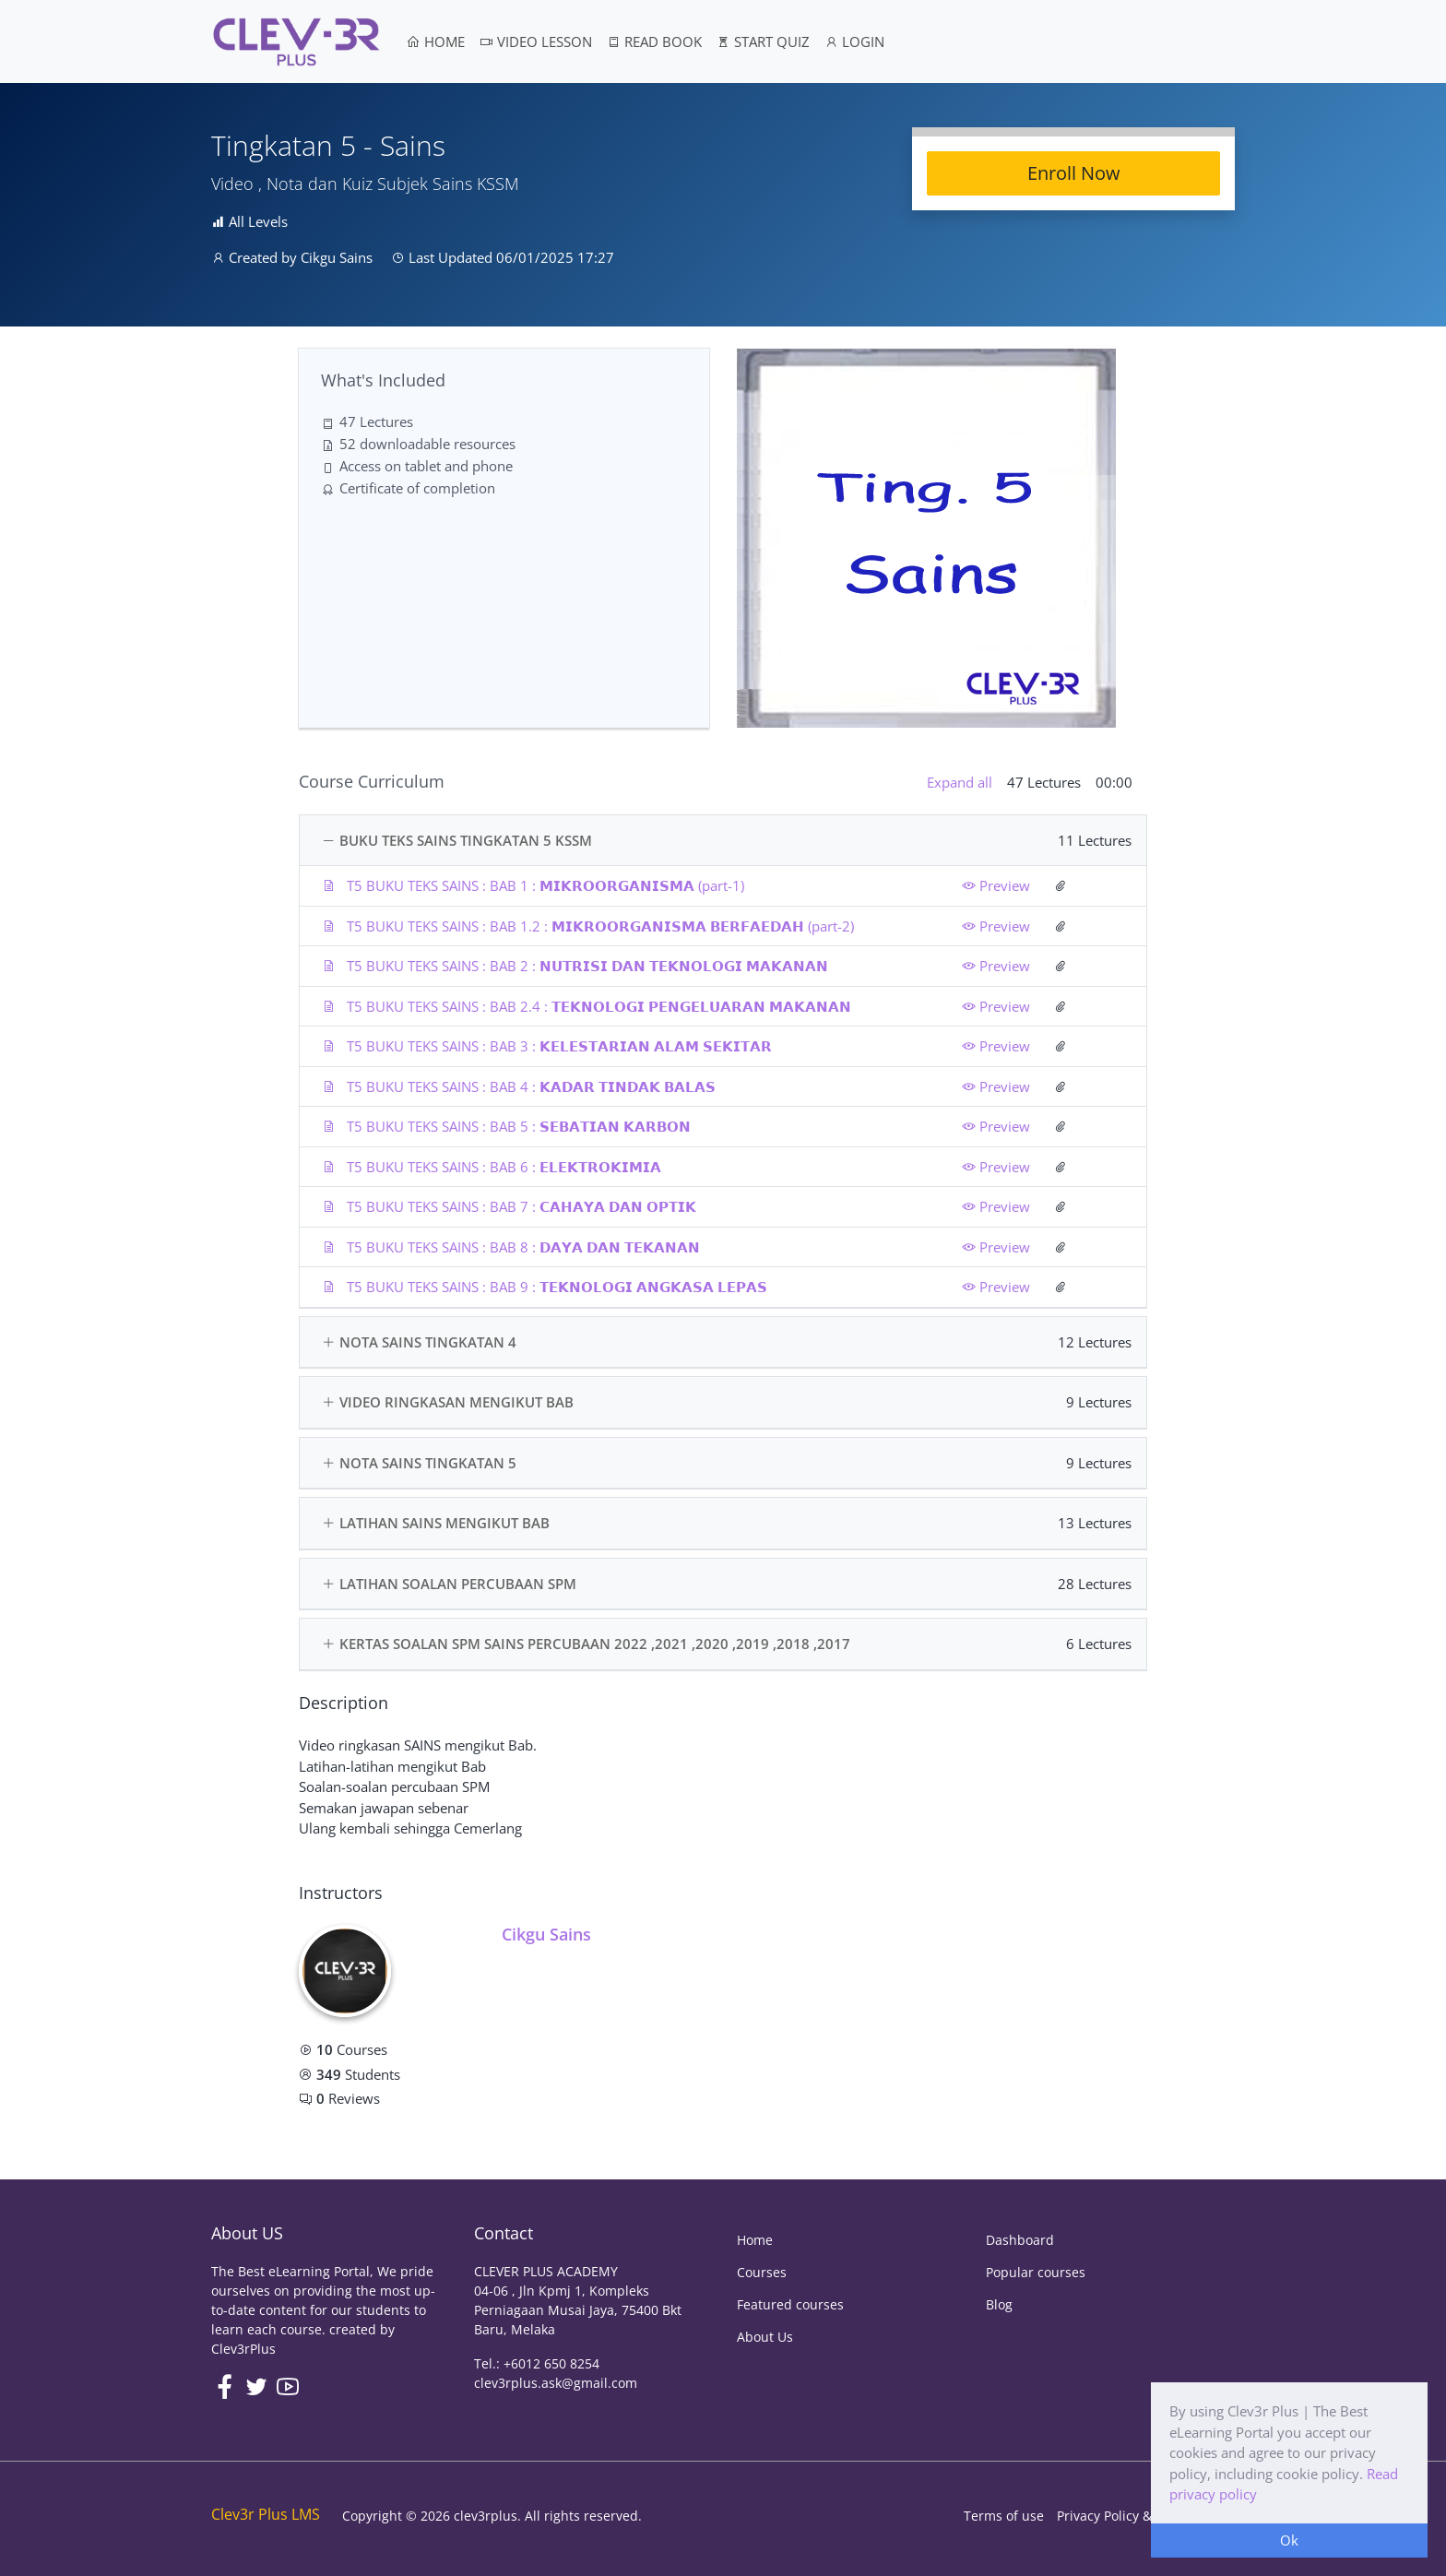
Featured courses (790, 2304)
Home (755, 2240)
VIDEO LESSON (536, 41)
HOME (436, 41)
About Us (765, 2336)
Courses (762, 2272)
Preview (996, 885)
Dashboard (1020, 2240)
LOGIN (854, 41)
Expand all (959, 782)
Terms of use (1004, 2515)
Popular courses (1035, 2272)
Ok (1289, 2540)
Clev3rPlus (243, 2348)
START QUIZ (763, 41)
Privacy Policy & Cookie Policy (1146, 2515)
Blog (999, 2304)
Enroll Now (1073, 172)
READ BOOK (654, 41)
